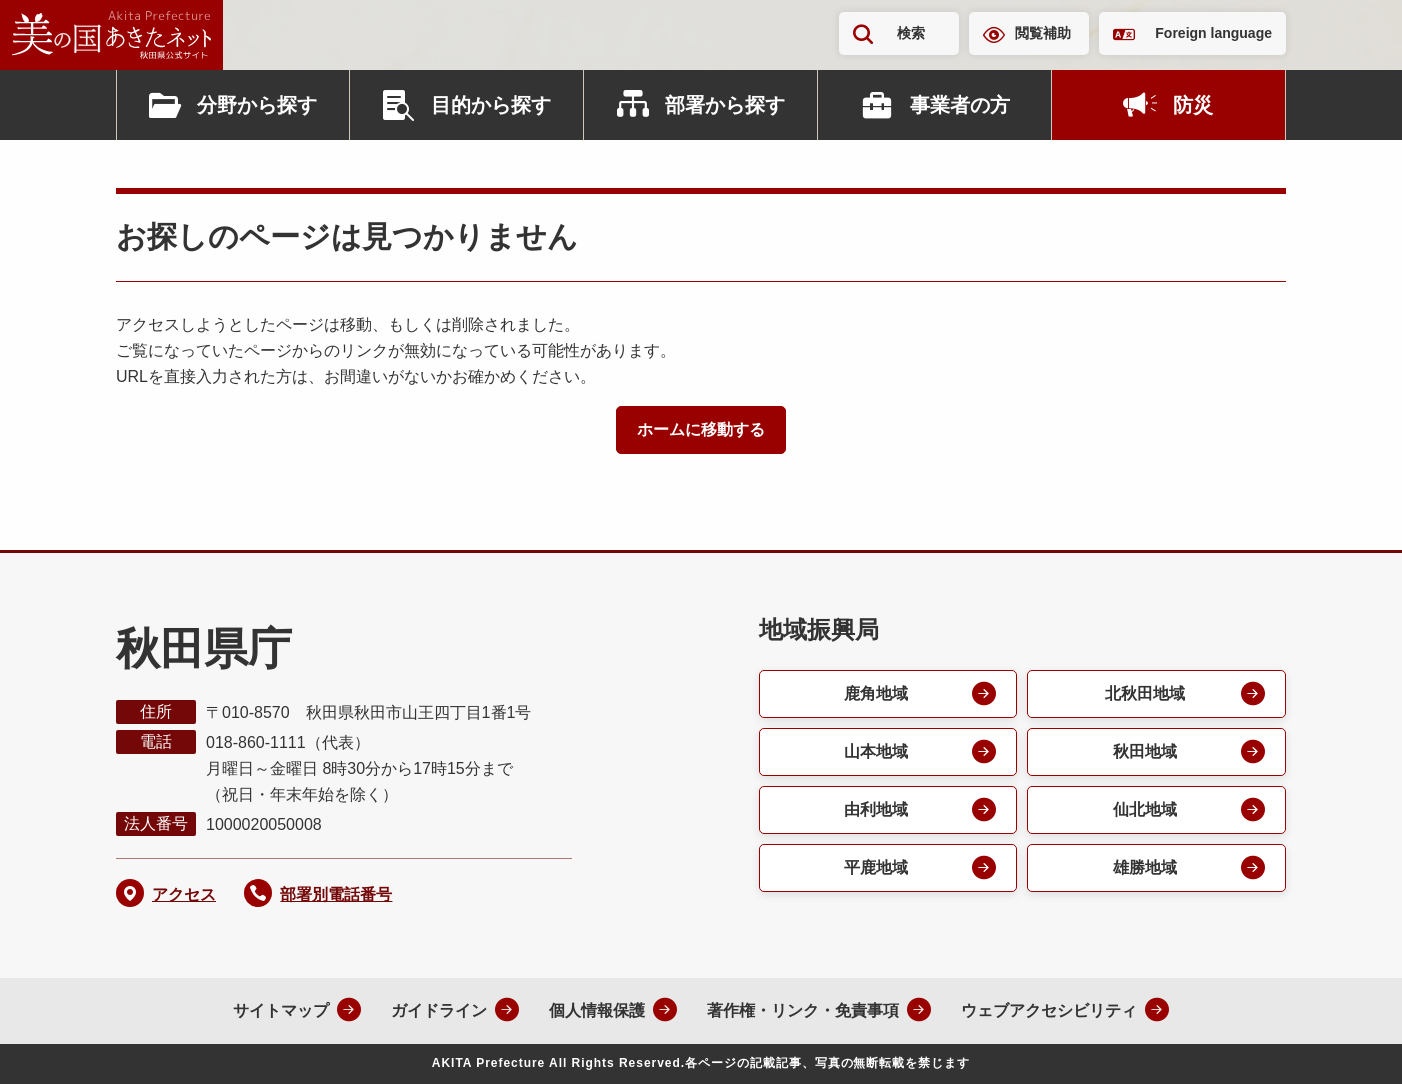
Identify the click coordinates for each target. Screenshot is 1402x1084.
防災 (1193, 105)
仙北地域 (1145, 809)
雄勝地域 (1145, 867)
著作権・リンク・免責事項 (803, 1010)
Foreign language (1213, 33)
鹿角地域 (876, 693)
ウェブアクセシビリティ (1049, 1010)
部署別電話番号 (336, 894)
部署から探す (725, 105)
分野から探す (257, 105)
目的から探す (491, 105)
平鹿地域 (876, 867)
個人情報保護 (597, 1010)
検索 (911, 33)
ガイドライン (439, 1010)
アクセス (184, 894)
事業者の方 (960, 105)
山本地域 (876, 751)
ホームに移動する (701, 429)
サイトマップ (281, 1010)
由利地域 (876, 809)
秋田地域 (1145, 751)
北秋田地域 (1145, 693)
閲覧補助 (1043, 33)
